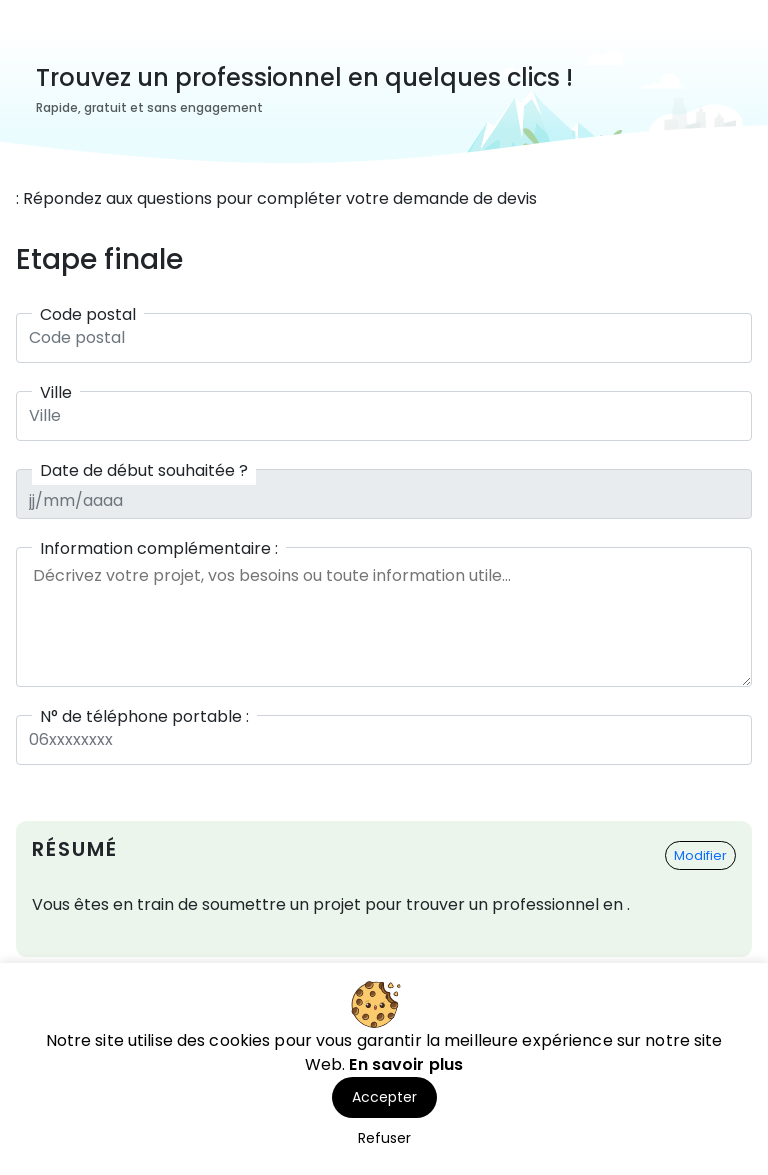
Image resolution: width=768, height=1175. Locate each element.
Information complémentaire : (159, 548)
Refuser (384, 1138)
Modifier (700, 855)
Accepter (384, 1097)
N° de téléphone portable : (144, 716)
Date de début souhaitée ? (144, 470)
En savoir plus (406, 1064)
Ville (56, 392)
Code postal (88, 314)
